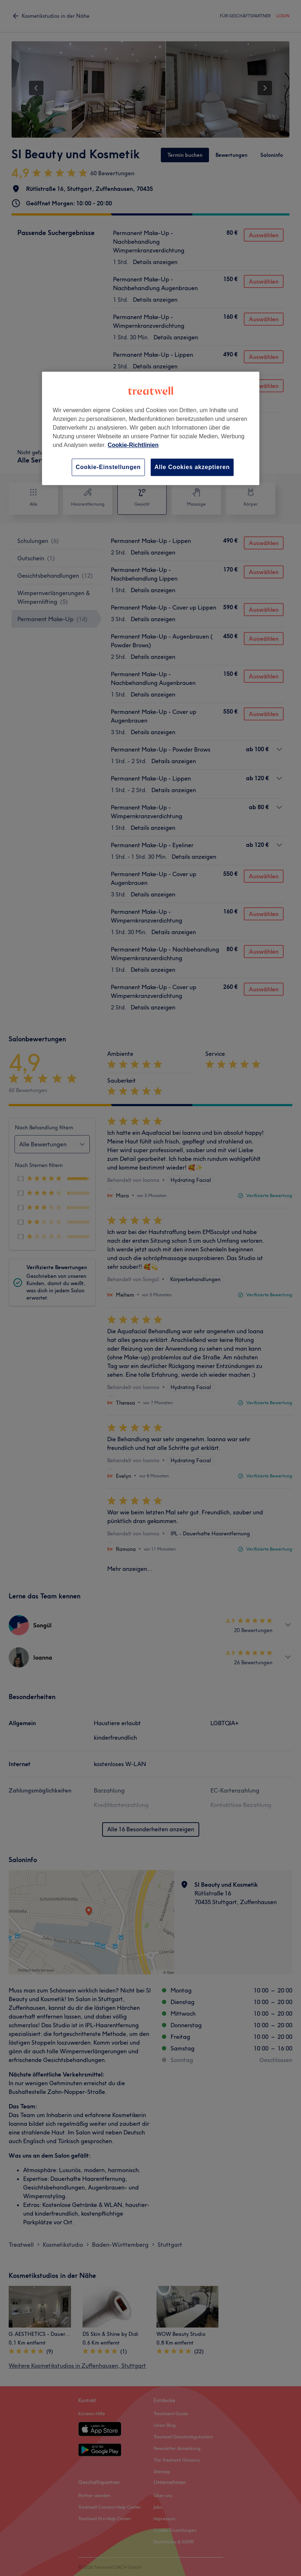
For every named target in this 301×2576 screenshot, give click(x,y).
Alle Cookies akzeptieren (192, 467)
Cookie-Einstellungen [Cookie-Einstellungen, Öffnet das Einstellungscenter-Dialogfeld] (108, 467)
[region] (150, 428)
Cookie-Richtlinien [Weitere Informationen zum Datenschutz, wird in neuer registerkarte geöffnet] (133, 445)
